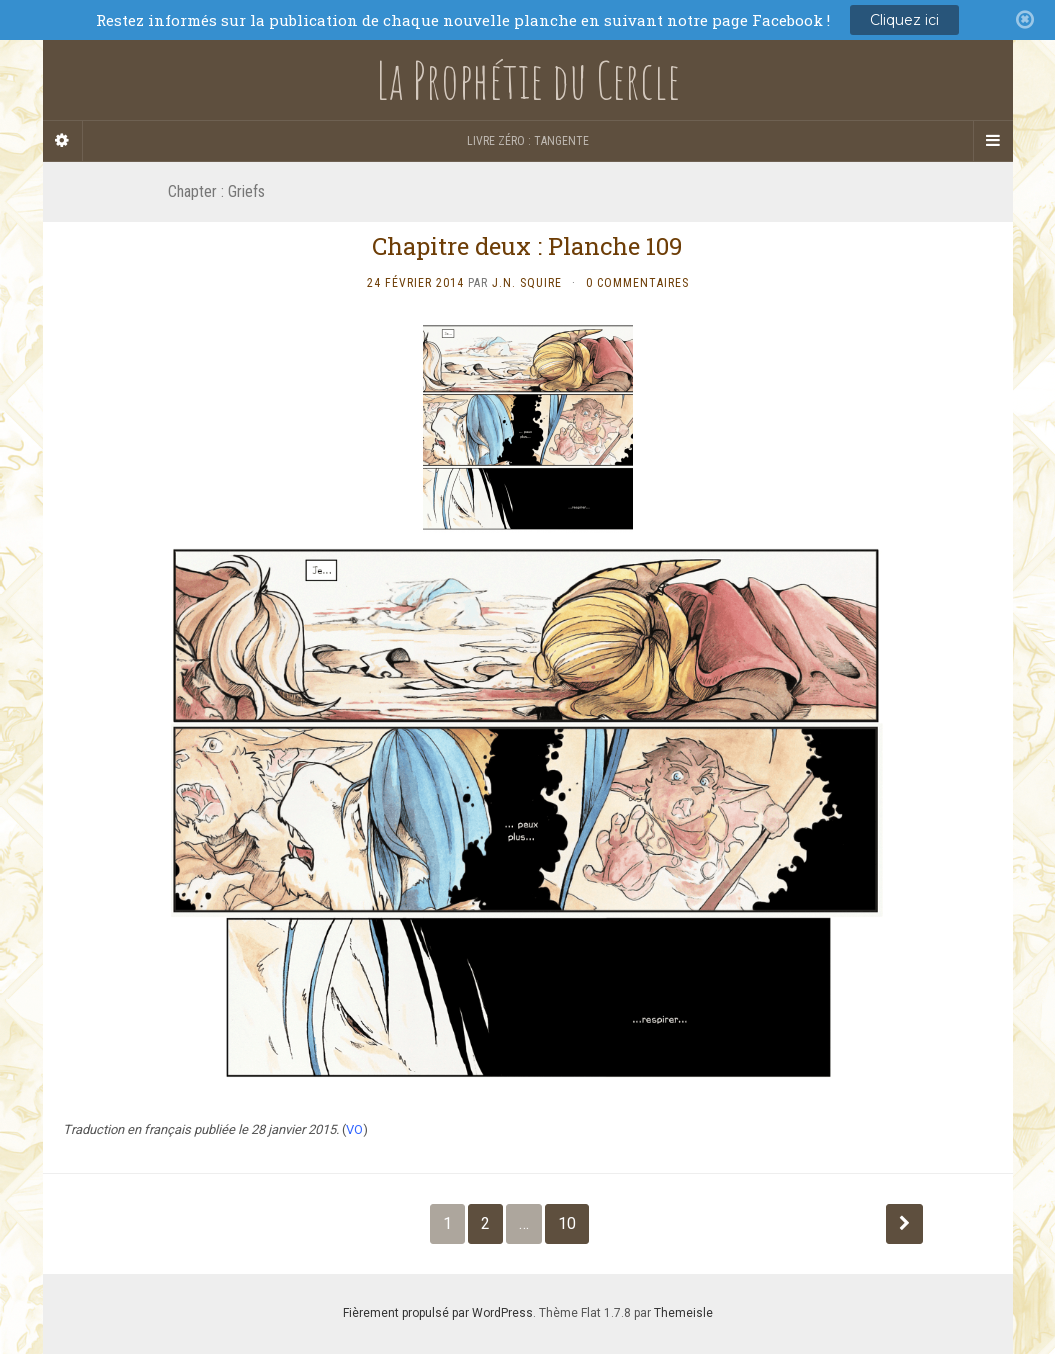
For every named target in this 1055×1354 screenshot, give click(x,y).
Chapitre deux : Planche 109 (527, 246)
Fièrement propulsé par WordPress (438, 1313)
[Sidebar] (63, 141)
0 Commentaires (637, 283)
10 (567, 1223)
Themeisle (683, 1313)
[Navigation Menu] (993, 141)
